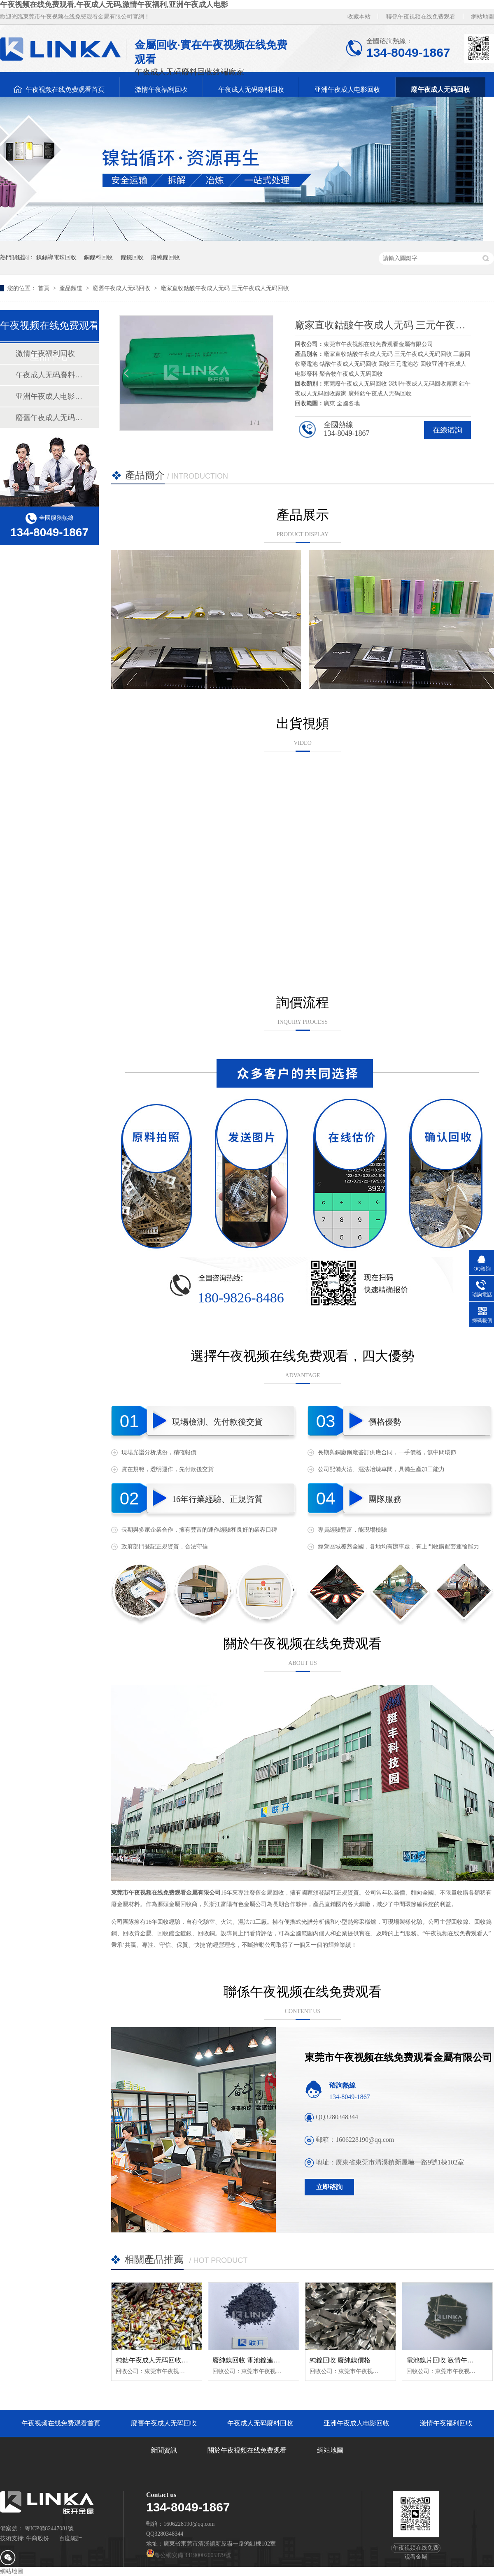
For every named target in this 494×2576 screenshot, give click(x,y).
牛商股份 (37, 2538)
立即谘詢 (329, 2186)
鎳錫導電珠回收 (56, 257)
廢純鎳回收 (165, 257)
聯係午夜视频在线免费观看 (420, 17)
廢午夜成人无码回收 (440, 89)
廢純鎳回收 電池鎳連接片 (249, 2360)
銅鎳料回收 (98, 257)
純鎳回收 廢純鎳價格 (340, 2360)
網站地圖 (482, 17)
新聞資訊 (164, 2450)
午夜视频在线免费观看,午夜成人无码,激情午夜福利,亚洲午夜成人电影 (114, 4)
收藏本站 (358, 17)
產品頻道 (71, 288)
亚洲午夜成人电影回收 (347, 89)
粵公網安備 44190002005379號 (188, 2555)
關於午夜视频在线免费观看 (247, 2450)
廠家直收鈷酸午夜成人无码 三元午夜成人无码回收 (225, 288)
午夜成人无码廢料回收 (251, 89)
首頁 (44, 288)
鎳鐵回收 (132, 257)
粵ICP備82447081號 (49, 2528)
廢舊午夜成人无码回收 (122, 288)
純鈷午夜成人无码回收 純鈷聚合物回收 (172, 2360)
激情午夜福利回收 (161, 89)
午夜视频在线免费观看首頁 (65, 89)
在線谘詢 (447, 430)
